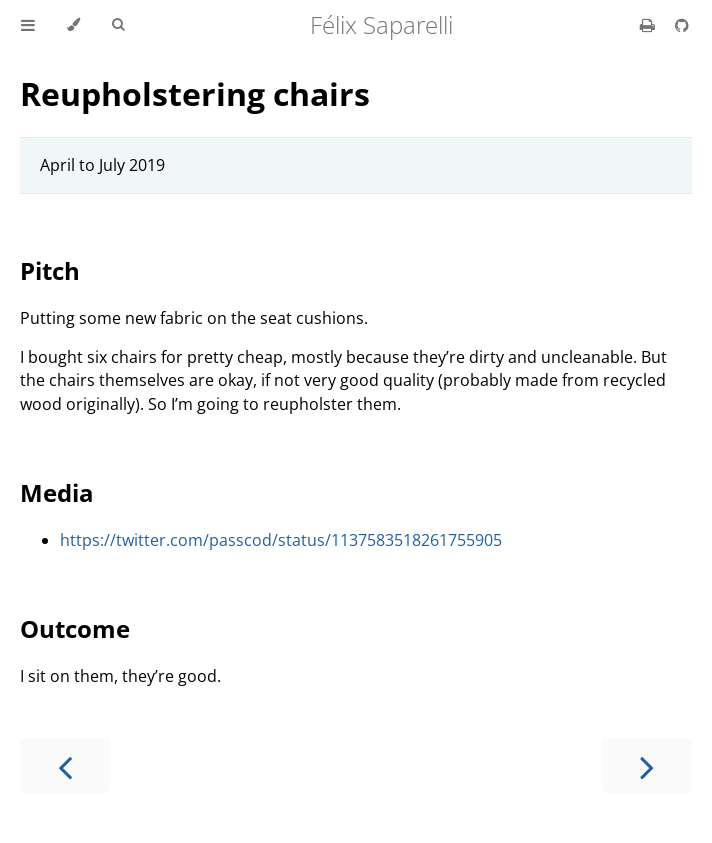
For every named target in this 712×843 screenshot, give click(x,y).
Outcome (75, 628)
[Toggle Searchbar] (118, 25)
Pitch (50, 270)
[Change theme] (73, 25)
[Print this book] (649, 25)
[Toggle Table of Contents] (28, 25)
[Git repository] (682, 25)
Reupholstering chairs (195, 93)
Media (57, 492)
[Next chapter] (647, 765)
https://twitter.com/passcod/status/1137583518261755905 (281, 540)
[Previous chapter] (65, 765)
